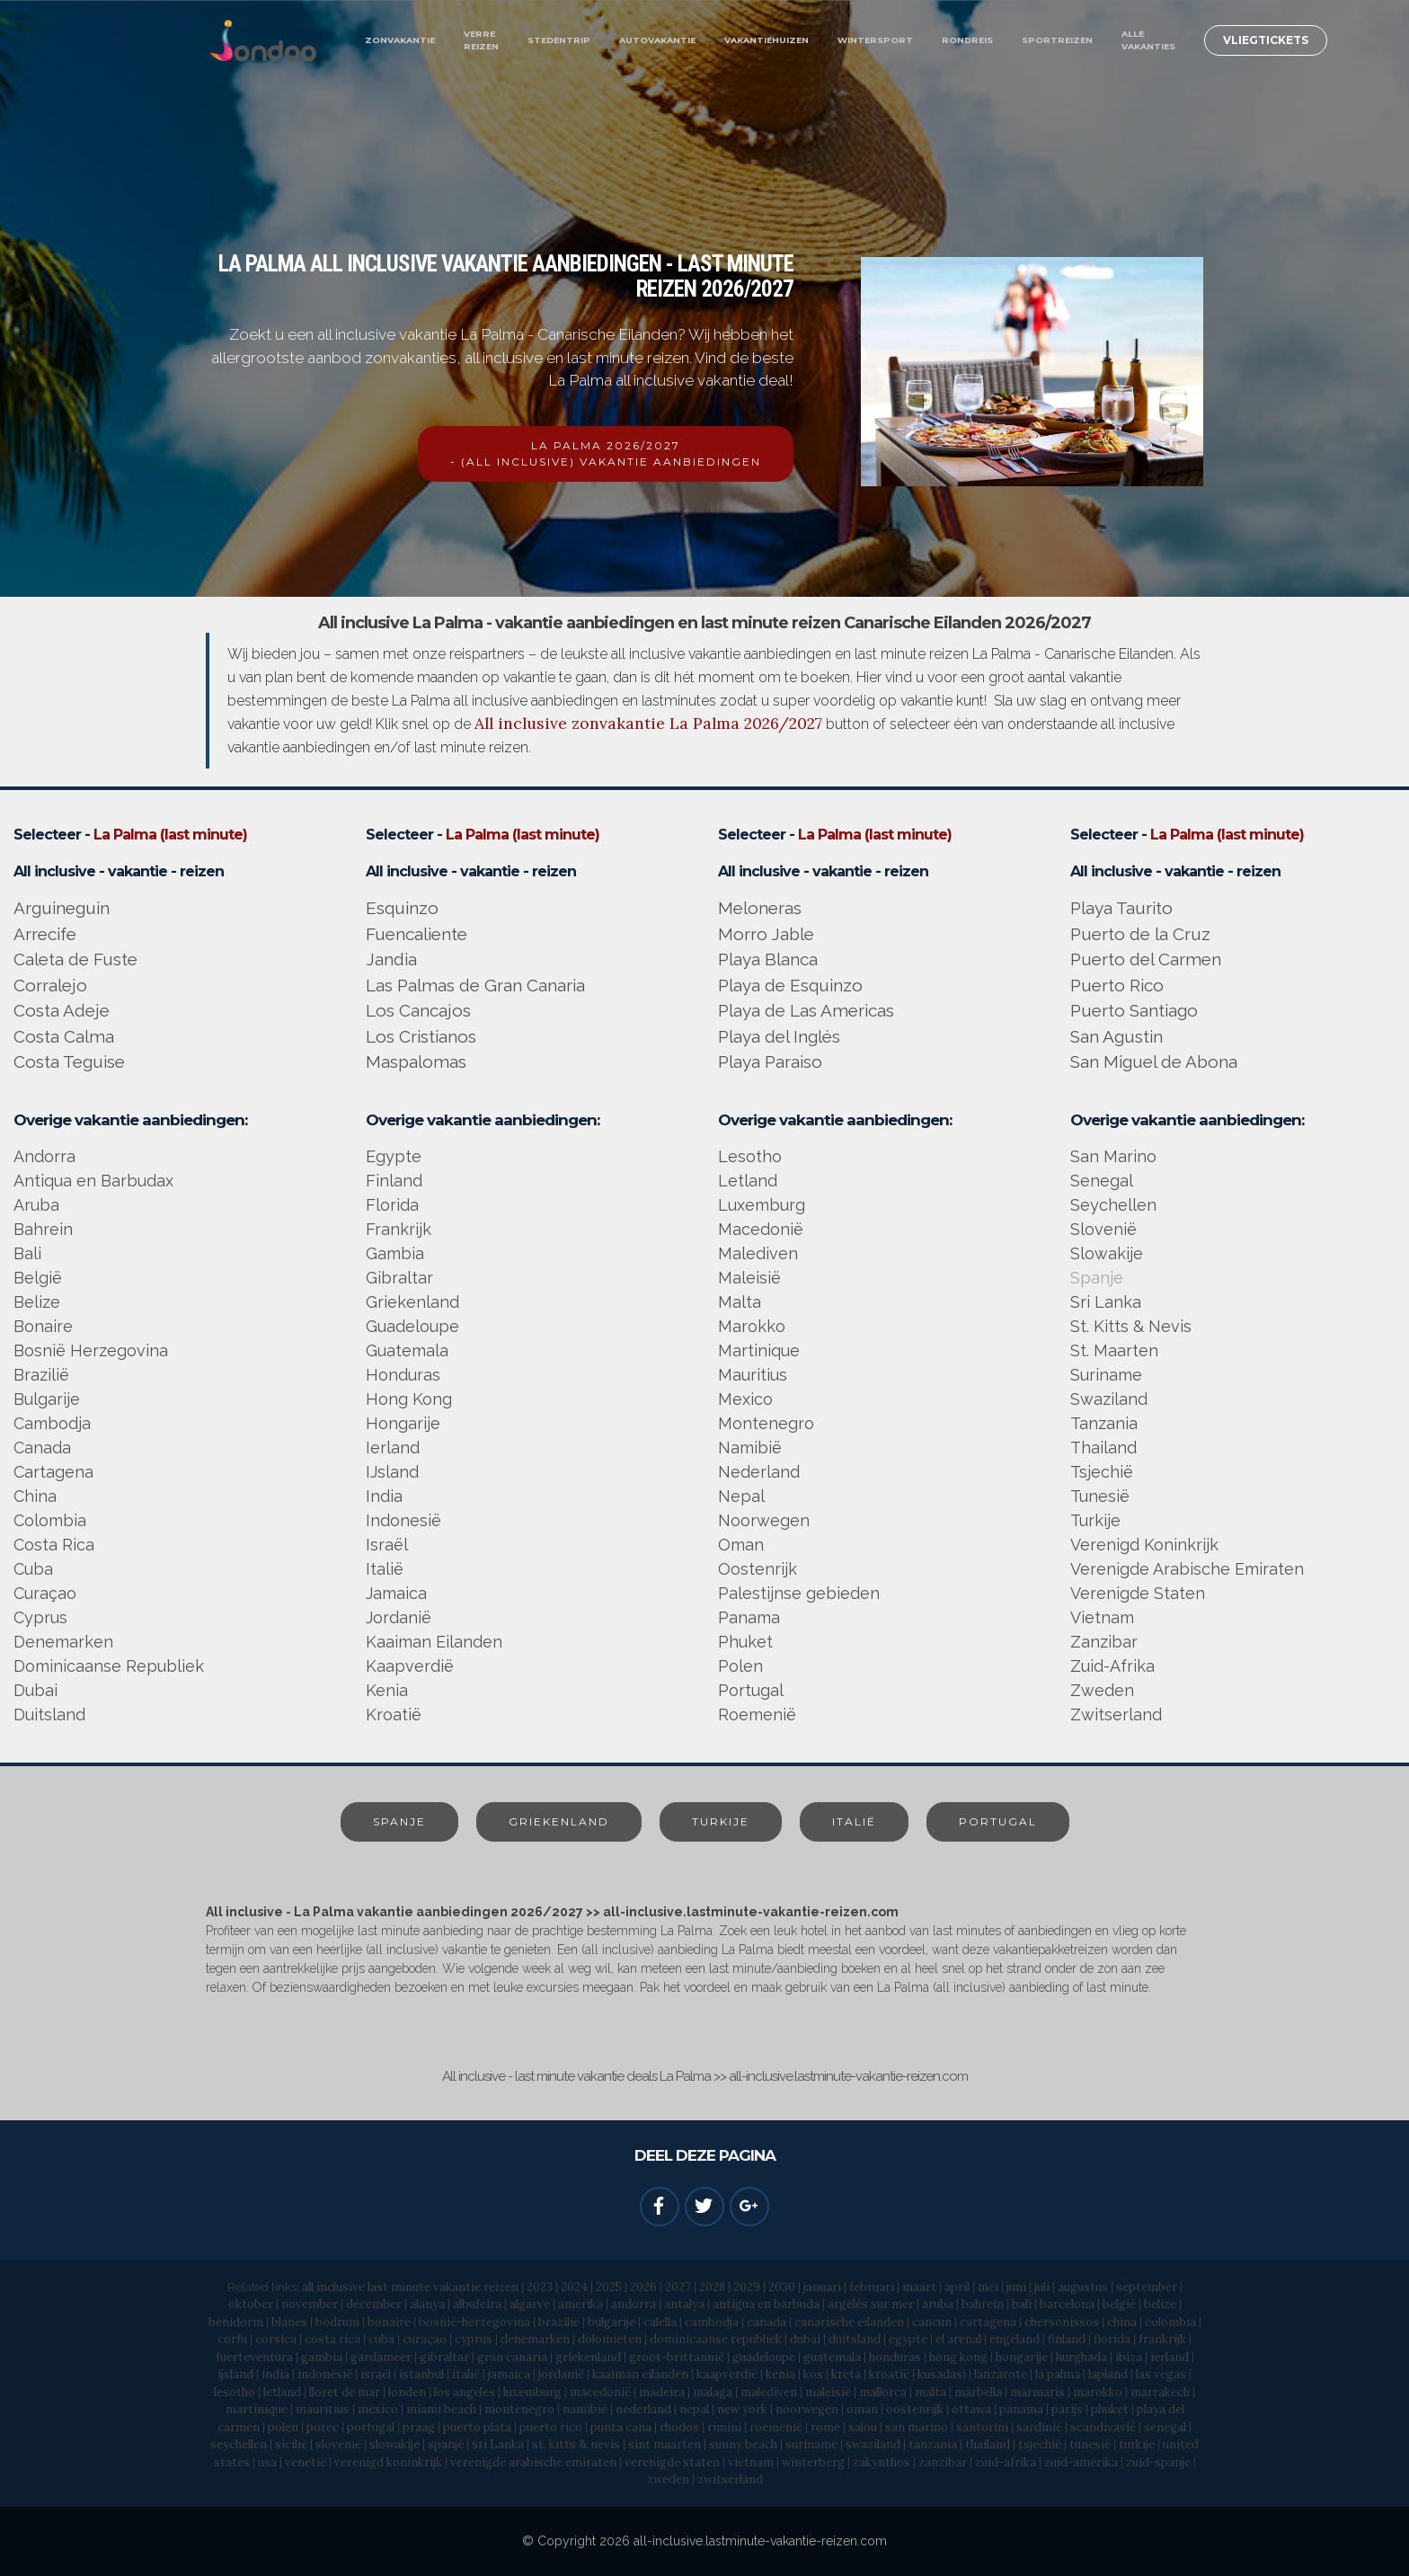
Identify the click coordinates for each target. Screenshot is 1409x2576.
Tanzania (1104, 1423)
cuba (381, 2339)
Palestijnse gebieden (799, 1593)
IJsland (392, 1471)
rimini (724, 2427)
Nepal (741, 1496)
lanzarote (1000, 2374)
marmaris (1037, 2392)
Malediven (758, 1253)
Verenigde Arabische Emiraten (1187, 1568)
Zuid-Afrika (1112, 1666)
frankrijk (1162, 2339)
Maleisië (749, 1277)
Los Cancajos (418, 1010)
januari (822, 2287)
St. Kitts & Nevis (1131, 1326)
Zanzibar (1104, 1641)
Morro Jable (766, 934)
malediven (768, 2392)
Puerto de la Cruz (1140, 934)
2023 (540, 2287)
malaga (712, 2392)
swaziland (873, 2444)
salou (862, 2427)
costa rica (332, 2339)
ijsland (235, 2374)
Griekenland (412, 1301)
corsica (276, 2339)
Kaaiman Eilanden (434, 1641)
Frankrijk (398, 1229)
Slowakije (1106, 1253)
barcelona (1067, 2304)
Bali (27, 1253)
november (309, 2304)
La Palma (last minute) (170, 834)
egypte (908, 2339)
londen (407, 2392)
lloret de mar (344, 2392)
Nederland (759, 1471)
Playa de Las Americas (806, 1010)
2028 (712, 2287)
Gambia (395, 1253)
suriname (811, 2444)
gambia (321, 2357)
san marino (916, 2427)
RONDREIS (967, 40)
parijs (1067, 2409)
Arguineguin (61, 908)
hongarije (1022, 2357)
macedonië (600, 2392)
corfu (232, 2339)
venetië (307, 2462)
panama (1021, 2409)
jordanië (561, 2374)
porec (322, 2427)
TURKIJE (720, 1821)
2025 (609, 2287)
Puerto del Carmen (1145, 959)
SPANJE (399, 1821)
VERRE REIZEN (481, 40)
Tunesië (1100, 1496)
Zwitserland (1116, 1714)
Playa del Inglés (779, 1036)
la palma (1057, 2374)
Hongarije (403, 1423)
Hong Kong (409, 1399)
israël (375, 2374)
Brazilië (41, 1374)
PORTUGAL (998, 1821)
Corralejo (50, 985)
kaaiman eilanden (640, 2374)
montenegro (519, 2409)
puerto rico (550, 2427)
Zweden (1102, 1690)
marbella (978, 2392)
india (275, 2374)
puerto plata (477, 2427)
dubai (805, 2339)
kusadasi (941, 2374)
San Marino (1113, 1156)
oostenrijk (915, 2409)
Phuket (745, 1641)
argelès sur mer (871, 2304)
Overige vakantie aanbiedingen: (130, 1120)
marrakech (1160, 2392)
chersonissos (1061, 2322)
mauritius (323, 2409)
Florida (392, 1204)
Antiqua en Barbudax (93, 1180)
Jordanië (398, 1617)
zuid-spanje (1158, 2462)
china (1122, 2322)
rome (825, 2427)
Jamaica (396, 1593)
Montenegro (766, 1423)
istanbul (421, 2374)
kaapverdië (727, 2374)
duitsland (855, 2339)
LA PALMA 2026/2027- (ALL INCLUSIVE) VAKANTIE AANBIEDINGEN (605, 453)
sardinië (1039, 2427)
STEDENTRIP (558, 40)
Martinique (759, 1350)
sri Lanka (498, 2444)
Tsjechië (1101, 1471)
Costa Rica (53, 1544)
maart (919, 2287)
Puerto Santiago (1134, 1010)
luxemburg (532, 2392)
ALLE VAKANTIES (1148, 40)
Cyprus (40, 1617)
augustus (1083, 2287)
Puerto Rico (1117, 985)
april (957, 2287)
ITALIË (854, 1821)
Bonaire (43, 1326)
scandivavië (1103, 2427)
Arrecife (44, 934)
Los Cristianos (421, 1036)
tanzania (932, 2444)
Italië (384, 1568)
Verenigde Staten (1137, 1593)
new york (742, 2409)
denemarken (535, 2339)
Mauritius (752, 1374)
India (384, 1496)
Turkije (1095, 1520)
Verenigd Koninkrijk (1144, 1544)
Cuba (33, 1568)
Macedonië (760, 1229)
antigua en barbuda (766, 2304)
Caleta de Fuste (75, 959)
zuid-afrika (1005, 2462)
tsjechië (1039, 2444)
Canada (42, 1447)
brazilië (559, 2322)
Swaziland (1109, 1399)
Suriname (1106, 1374)
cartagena (988, 2322)
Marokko (751, 1326)
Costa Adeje (61, 1010)
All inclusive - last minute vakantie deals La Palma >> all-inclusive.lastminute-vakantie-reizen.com (705, 2076)
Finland (394, 1180)
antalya (684, 2304)
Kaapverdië (410, 1666)
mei (988, 2287)
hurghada (1081, 2357)
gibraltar (444, 2357)
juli (1042, 2287)
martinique (257, 2409)
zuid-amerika (1081, 2462)
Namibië (750, 1447)
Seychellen (1113, 1204)
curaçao (425, 2339)
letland (282, 2392)
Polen (740, 1666)
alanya (427, 2304)
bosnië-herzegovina (474, 2322)
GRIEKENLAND (559, 1821)
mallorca (883, 2392)
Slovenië (1103, 1229)
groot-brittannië (676, 2357)
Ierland (393, 1447)
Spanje (1096, 1277)
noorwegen (806, 2409)
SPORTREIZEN (1057, 40)
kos (813, 2374)
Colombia (49, 1520)
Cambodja (52, 1423)
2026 (643, 2287)
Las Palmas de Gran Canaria (475, 985)
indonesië (324, 2374)
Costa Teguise (69, 1061)
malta (930, 2392)
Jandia (391, 959)
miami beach (441, 2409)
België (37, 1277)
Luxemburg (761, 1204)
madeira (662, 2392)
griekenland (588, 2357)
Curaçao (44, 1593)
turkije (1137, 2444)
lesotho (234, 2392)
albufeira (477, 2304)
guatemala (832, 2357)
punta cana (620, 2427)
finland (1067, 2339)
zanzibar (942, 2462)
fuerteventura (254, 2357)
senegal (1165, 2427)
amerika (580, 2304)
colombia (1170, 2322)
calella (660, 2322)
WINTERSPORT (875, 40)
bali (1022, 2304)
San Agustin (1116, 1036)
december (374, 2304)
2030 (781, 2287)
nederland (643, 2409)
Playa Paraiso (770, 1061)
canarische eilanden (849, 2322)
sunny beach (743, 2444)
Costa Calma (63, 1036)
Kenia (387, 1690)
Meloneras (760, 908)
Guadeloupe (412, 1326)
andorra (633, 2304)
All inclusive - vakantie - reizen (118, 871)
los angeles (464, 2392)
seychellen (238, 2444)
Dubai (35, 1690)
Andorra (44, 1156)
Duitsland (49, 1714)
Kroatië (393, 1714)
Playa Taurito (1121, 908)
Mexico (745, 1399)
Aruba (36, 1204)
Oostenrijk (757, 1568)
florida (1112, 2339)
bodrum (337, 2322)
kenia (780, 2374)
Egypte (393, 1156)
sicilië (291, 2444)
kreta (846, 2374)
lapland (1108, 2374)
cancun (932, 2322)
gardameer (381, 2357)
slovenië (338, 2444)
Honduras (403, 1374)
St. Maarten (1114, 1350)
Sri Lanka (1105, 1301)
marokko (1097, 2392)
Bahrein (43, 1229)
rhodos (679, 2427)
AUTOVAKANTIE (657, 40)
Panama (749, 1617)
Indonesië (403, 1520)
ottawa (971, 2409)
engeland (1014, 2339)
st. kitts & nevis (576, 2444)
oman (862, 2409)
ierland (1169, 2357)
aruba (937, 2304)
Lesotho (750, 1156)
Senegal (1101, 1180)
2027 (678, 2287)
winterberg (813, 2462)
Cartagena (53, 1471)
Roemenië (757, 1714)
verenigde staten (672, 2462)
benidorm (235, 2322)
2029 (746, 2287)
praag (419, 2427)
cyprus (473, 2339)
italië (466, 2374)
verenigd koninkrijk (388, 2462)
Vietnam (1102, 1617)
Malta (739, 1301)
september (1146, 2287)
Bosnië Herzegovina (90, 1350)
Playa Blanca (768, 959)
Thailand (1103, 1447)
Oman (741, 1544)
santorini (982, 2427)
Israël (387, 1544)
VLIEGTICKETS (1265, 40)
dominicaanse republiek (716, 2339)
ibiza (1130, 2357)
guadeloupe (763, 2357)
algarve (530, 2304)
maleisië (828, 2392)
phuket (1110, 2409)
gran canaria (512, 2357)
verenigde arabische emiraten (533, 2462)
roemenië (775, 2427)
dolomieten (610, 2339)
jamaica (509, 2374)
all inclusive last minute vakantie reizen (410, 2287)
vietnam (751, 2462)
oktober (250, 2304)
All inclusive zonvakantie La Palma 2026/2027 (648, 723)
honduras (895, 2357)
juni (1016, 2287)
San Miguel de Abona (1153, 1061)
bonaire (389, 2322)
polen (283, 2427)
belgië (1119, 2304)
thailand (987, 2444)
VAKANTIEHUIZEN (766, 40)
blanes (289, 2322)
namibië (585, 2409)
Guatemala (407, 1350)
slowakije (394, 2444)
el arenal (958, 2339)
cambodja (712, 2322)
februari (871, 2287)
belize (1160, 2304)
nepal (694, 2409)
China (35, 1496)
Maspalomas (416, 1061)
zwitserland (730, 2479)
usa (267, 2462)
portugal (370, 2427)
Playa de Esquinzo (790, 985)
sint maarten (664, 2444)
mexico (378, 2409)
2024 (574, 2287)
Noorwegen (764, 1520)
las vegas (1161, 2374)
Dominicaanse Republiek (108, 1666)
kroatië (889, 2374)
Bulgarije (46, 1399)
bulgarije (611, 2322)
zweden (668, 2479)
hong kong (959, 2357)
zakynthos (881, 2462)
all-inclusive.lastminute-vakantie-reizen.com (760, 2541)
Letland (747, 1180)
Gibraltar (399, 1277)
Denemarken (63, 1641)
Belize (36, 1301)
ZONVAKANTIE (400, 40)
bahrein (982, 2304)
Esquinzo (402, 908)
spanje (446, 2444)
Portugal (751, 1690)
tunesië (1090, 2444)
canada (766, 2322)
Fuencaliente (416, 934)
